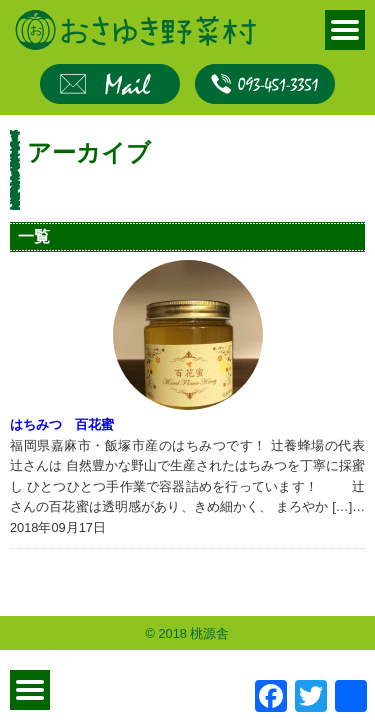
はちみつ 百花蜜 (62, 424)
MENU (345, 30)
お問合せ (110, 84)
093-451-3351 (265, 84)
